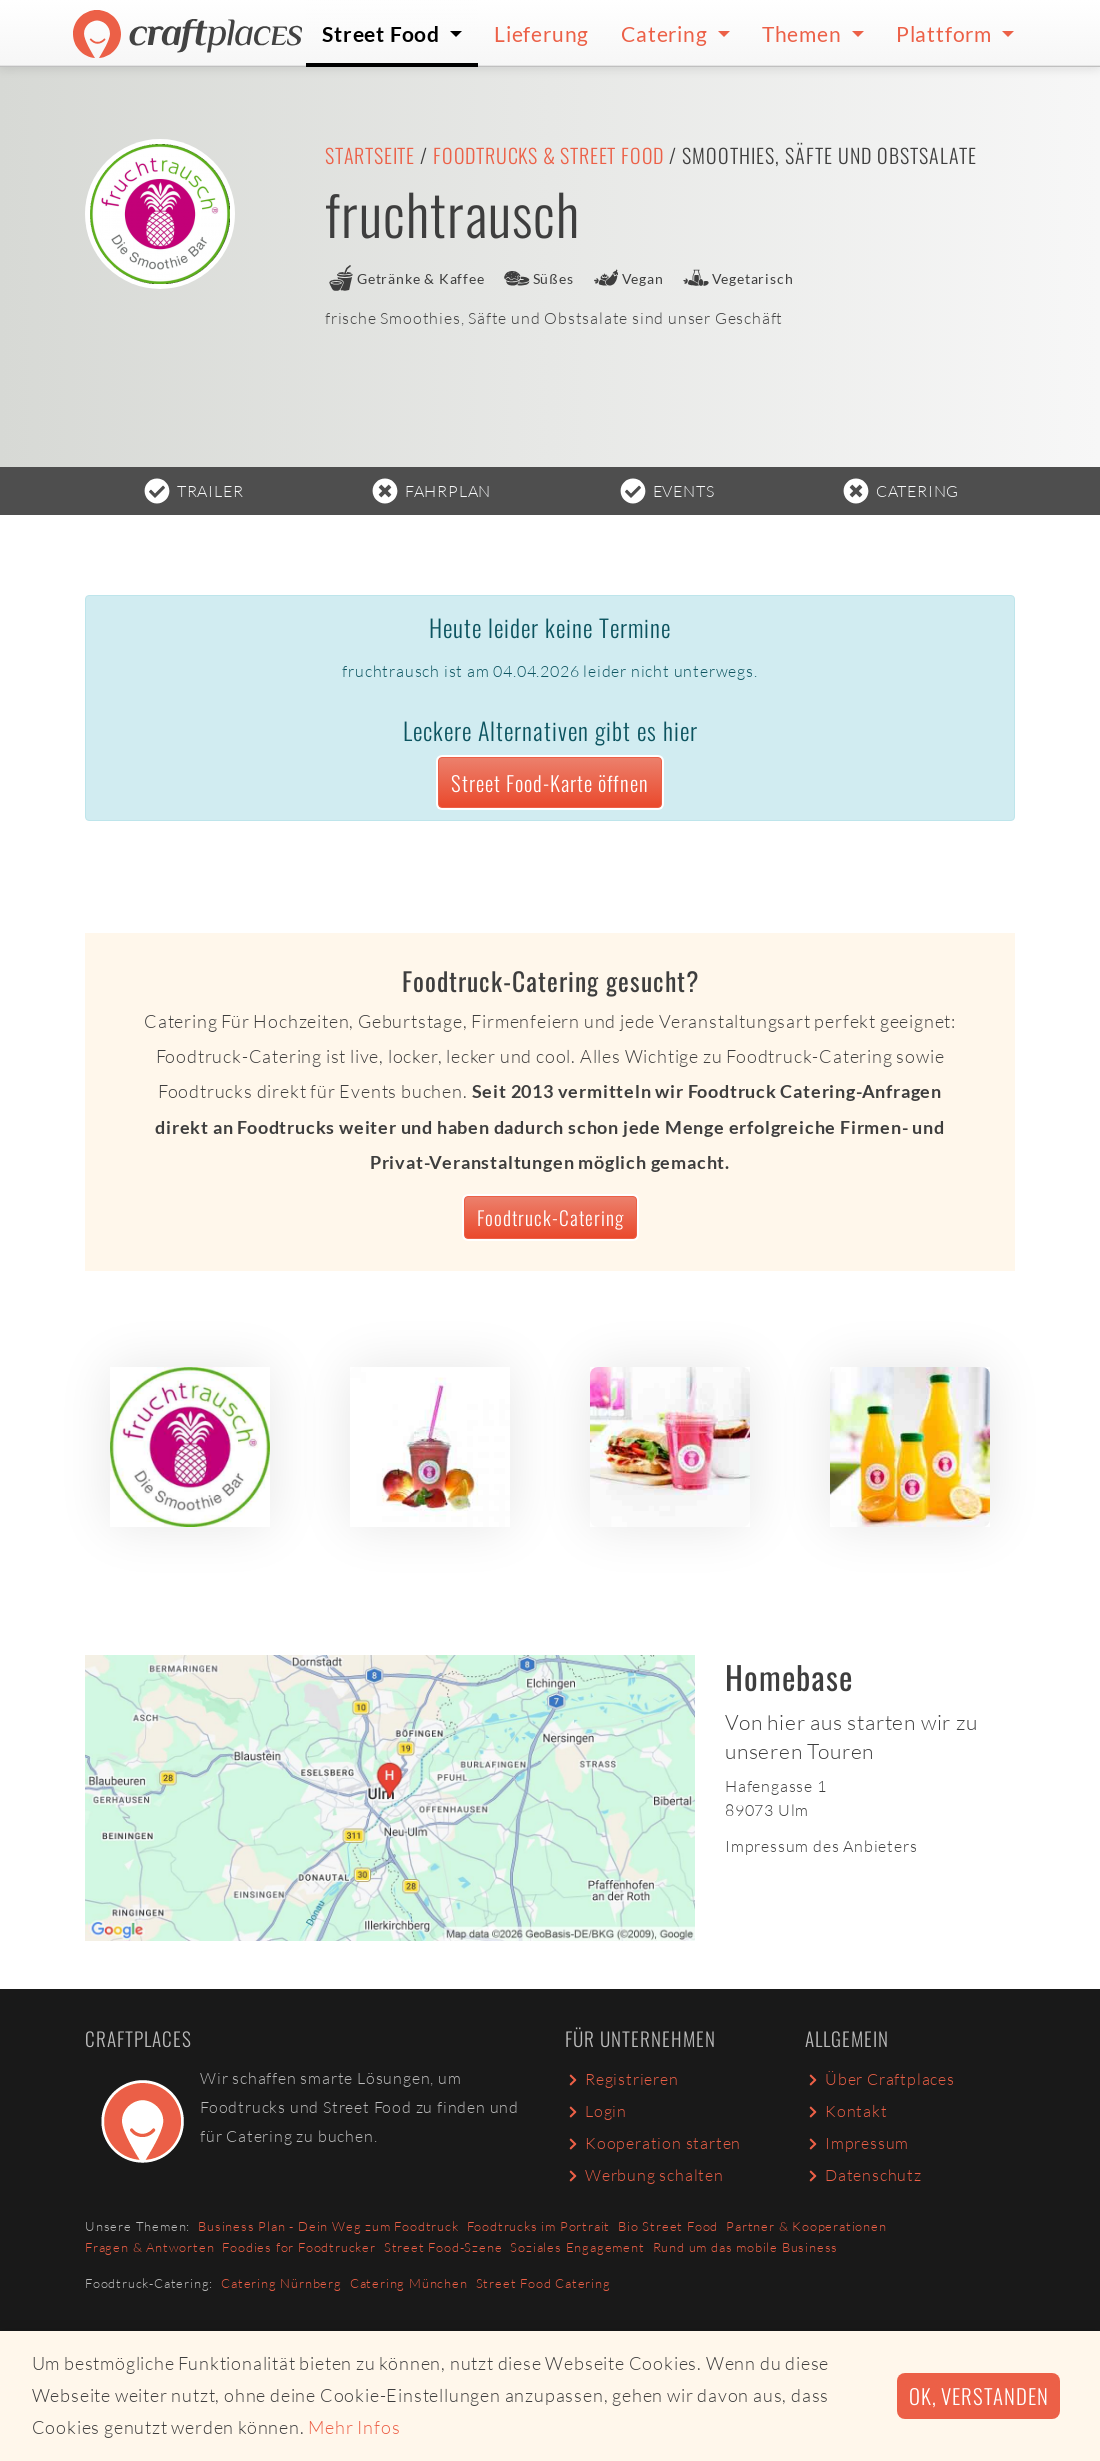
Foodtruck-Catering (550, 1217)
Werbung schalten (644, 2175)
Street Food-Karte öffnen (550, 782)
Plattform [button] (946, 33)
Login (596, 2111)
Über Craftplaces (880, 2079)
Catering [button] (666, 33)
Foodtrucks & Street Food (548, 155)
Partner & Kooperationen (806, 2226)
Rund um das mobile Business (746, 2247)
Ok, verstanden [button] (978, 2395)
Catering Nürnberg (281, 2283)
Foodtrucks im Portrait (539, 2226)
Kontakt (846, 2111)
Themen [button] (804, 33)
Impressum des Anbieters (821, 1846)
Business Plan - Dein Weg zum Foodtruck (328, 2226)
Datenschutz (863, 2175)
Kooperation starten (653, 2143)
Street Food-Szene (443, 2247)
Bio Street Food (668, 2226)
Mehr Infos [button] (354, 2427)
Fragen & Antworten (149, 2247)
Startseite (370, 155)
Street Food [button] (383, 33)
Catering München (409, 2283)
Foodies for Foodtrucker (298, 2247)
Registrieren (622, 2079)
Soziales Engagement (577, 2247)
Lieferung (541, 33)
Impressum (857, 2143)
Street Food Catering (543, 2283)
